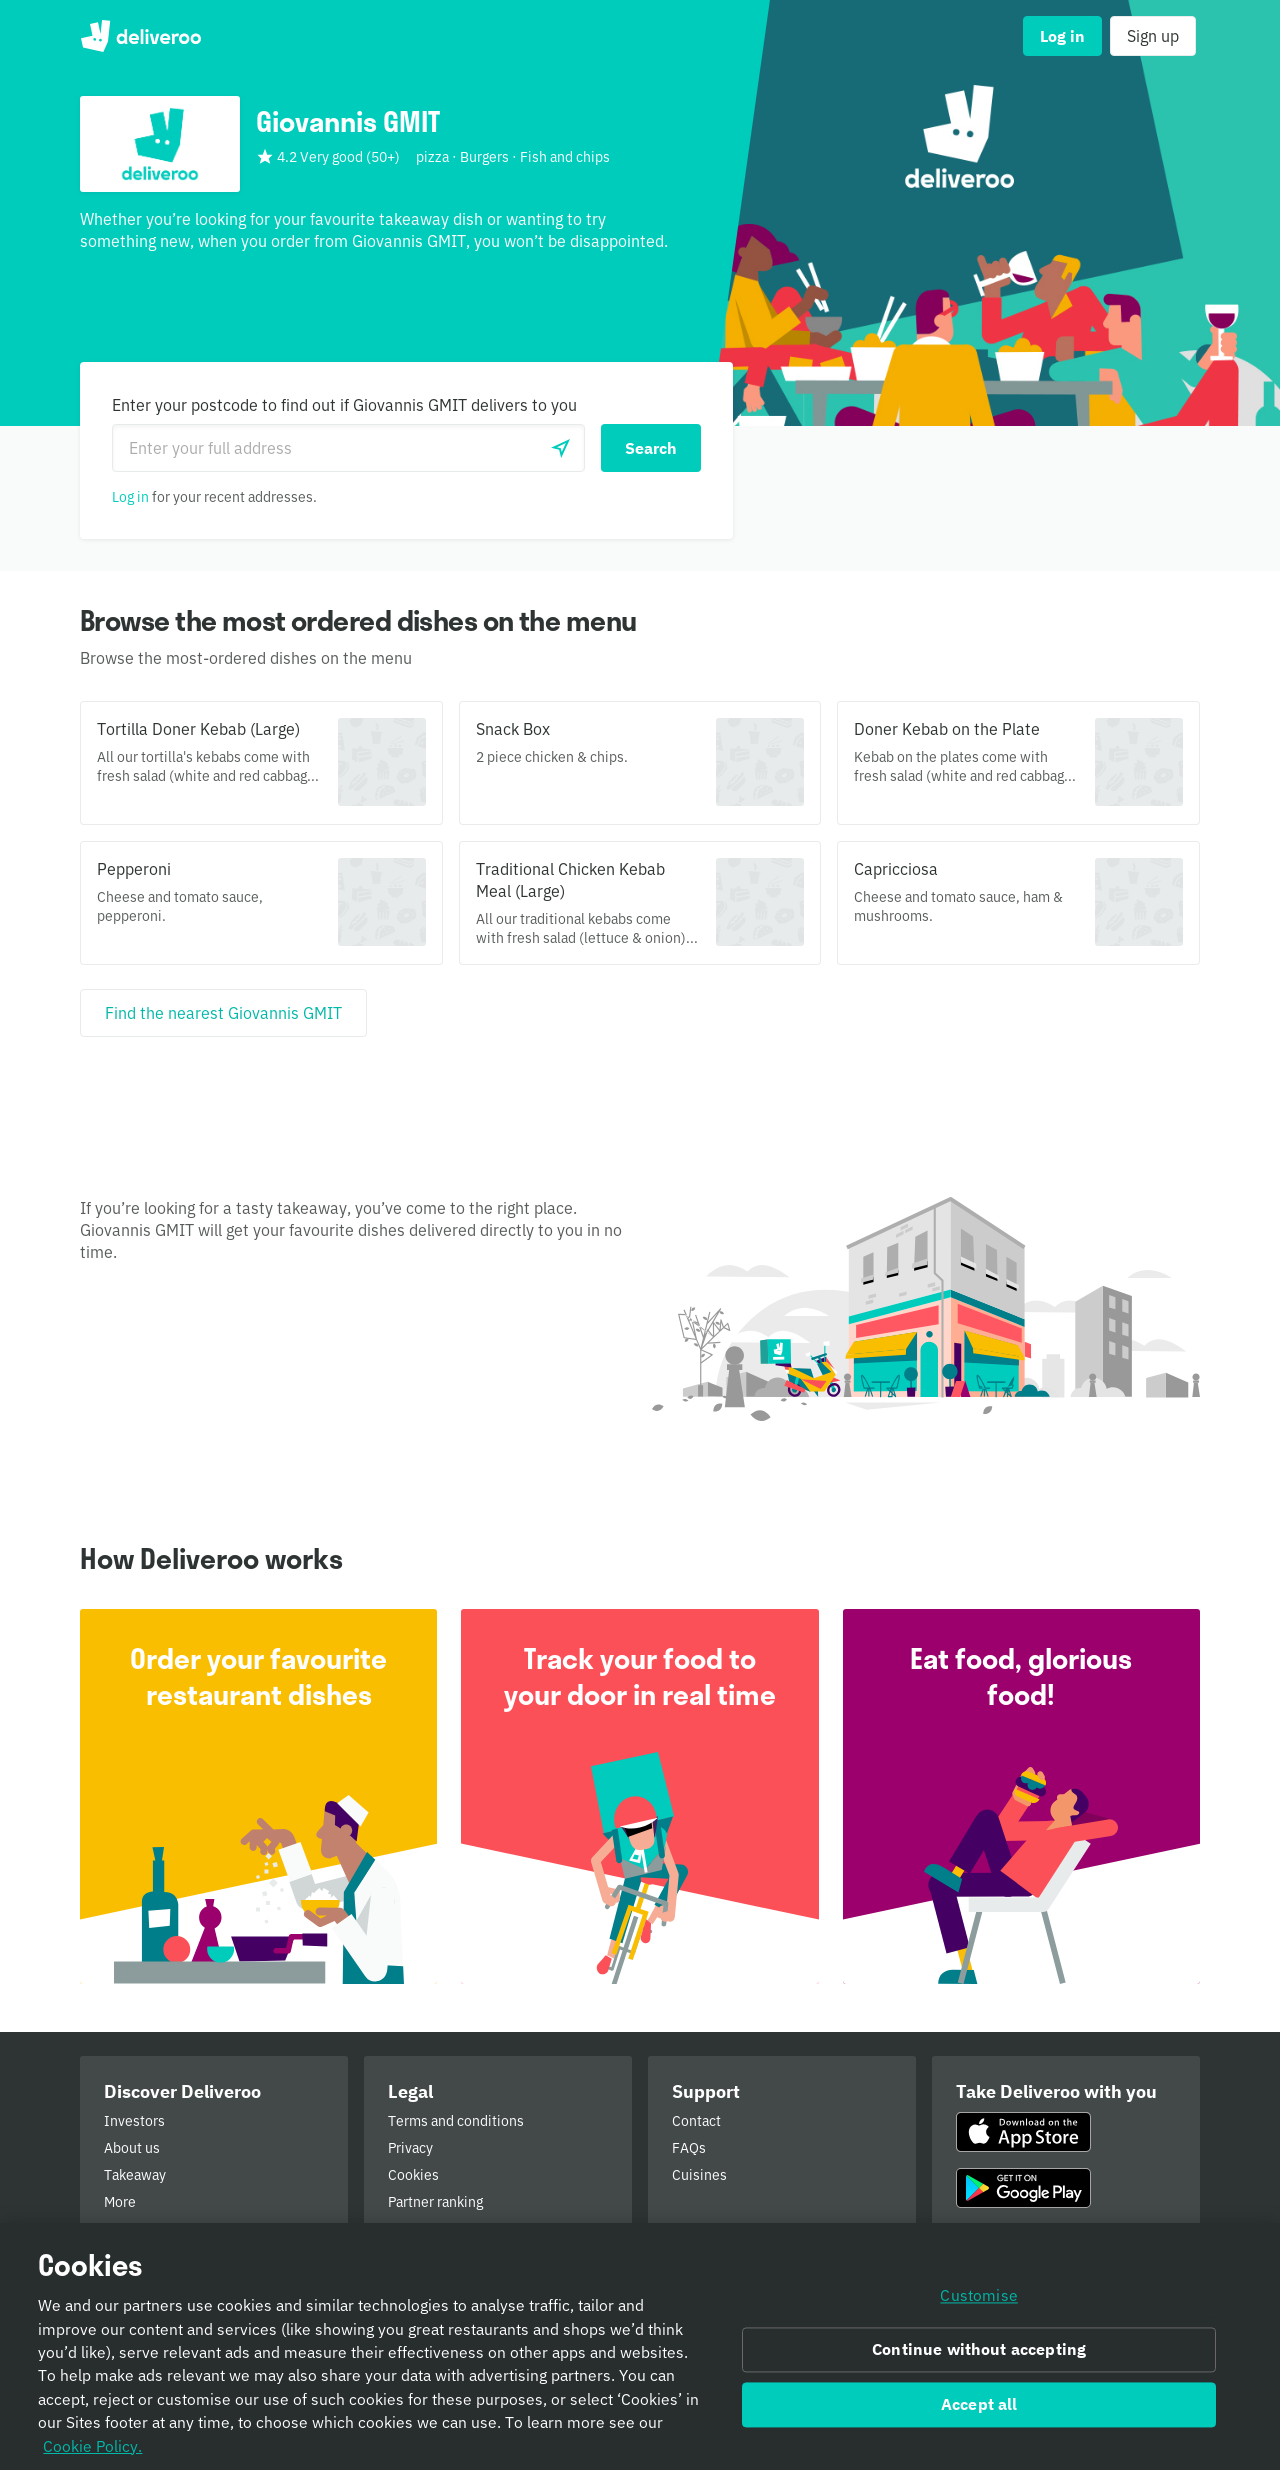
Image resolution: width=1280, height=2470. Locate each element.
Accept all (979, 2411)
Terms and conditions (456, 2121)
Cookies (413, 2175)
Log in (130, 497)
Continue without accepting (979, 2357)
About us (132, 2148)
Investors (134, 2121)
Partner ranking (435, 2202)
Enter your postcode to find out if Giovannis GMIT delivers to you (344, 405)
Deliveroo (140, 36)
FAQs (689, 2148)
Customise (978, 2303)
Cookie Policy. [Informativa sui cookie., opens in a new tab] (92, 2453)
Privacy (410, 2148)
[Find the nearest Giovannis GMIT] (223, 1013)
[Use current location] (561, 448)
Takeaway (135, 2175)
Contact (696, 2121)
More (120, 2202)
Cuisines (699, 2175)
